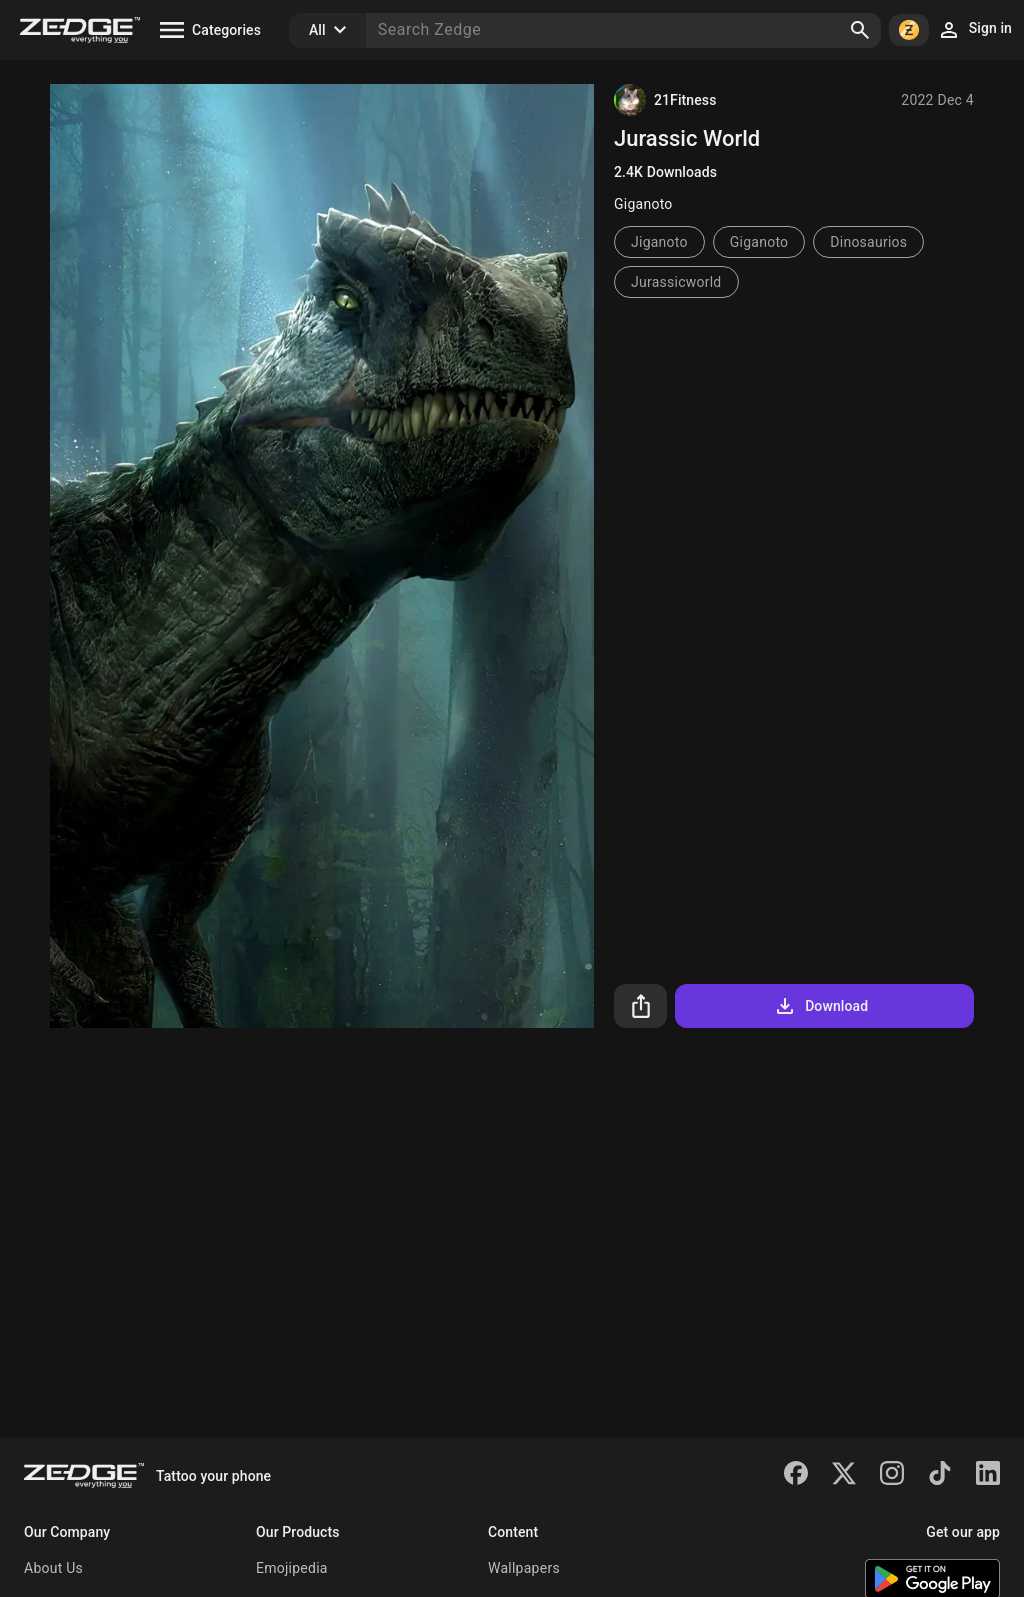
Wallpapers (524, 1568)
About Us (53, 1568)
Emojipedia (292, 1568)
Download (820, 1006)
